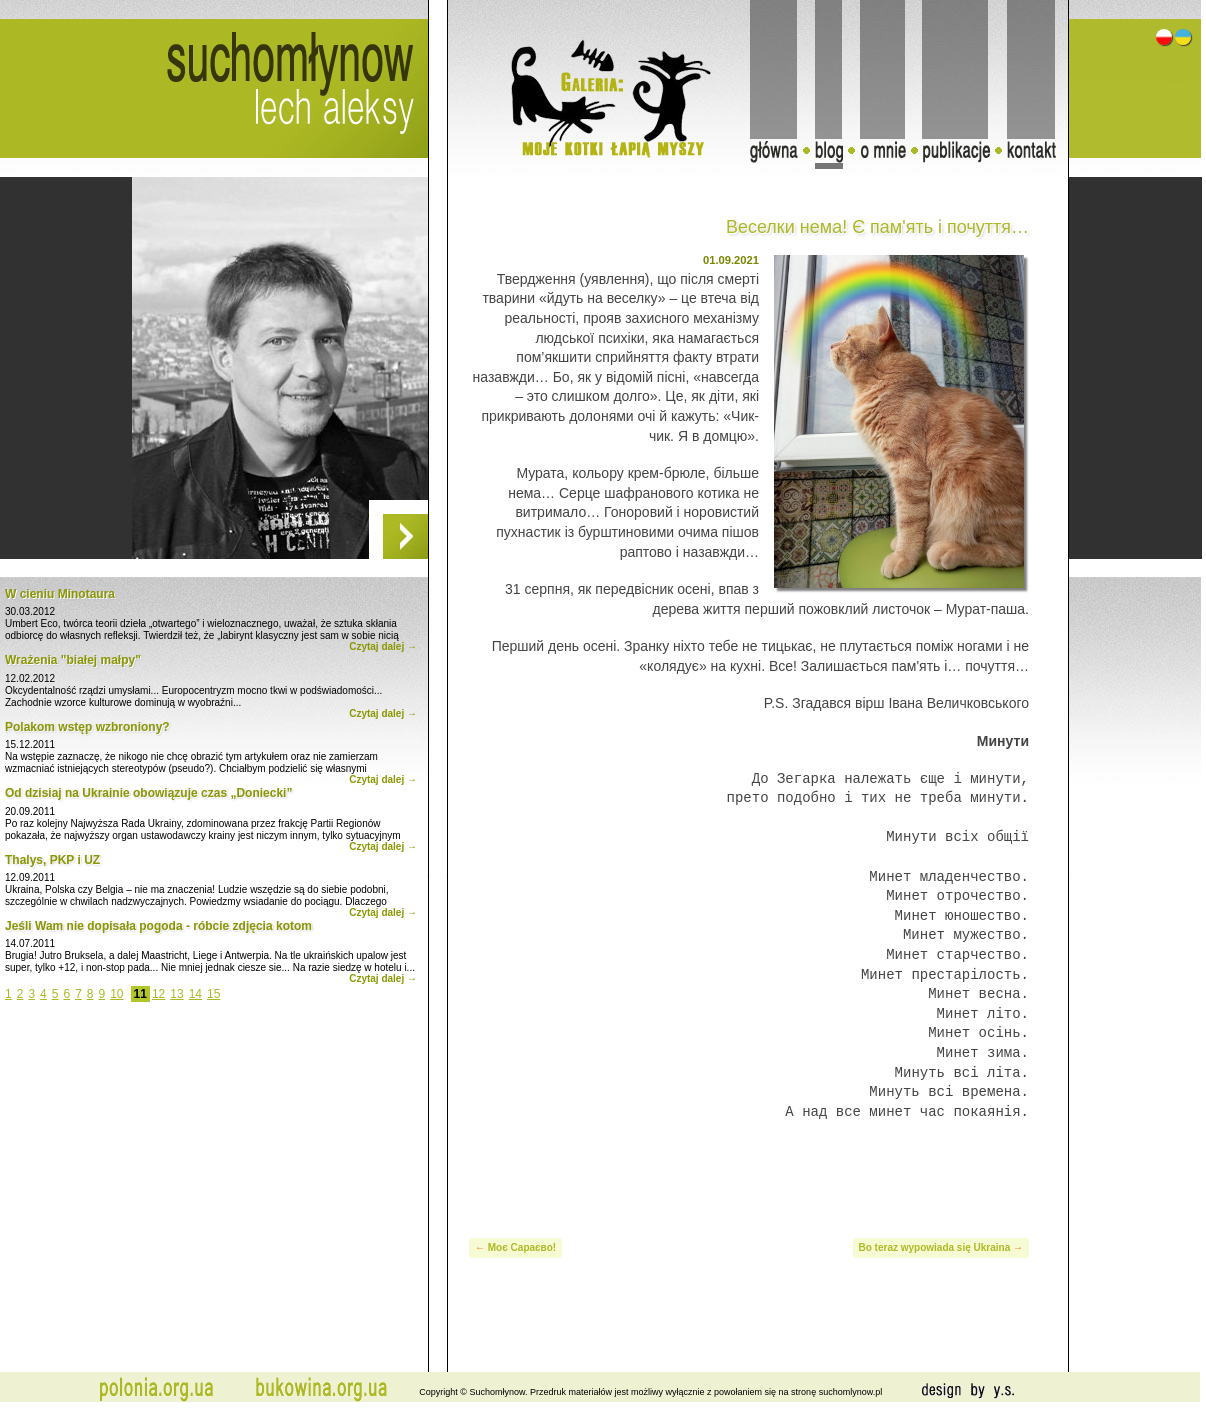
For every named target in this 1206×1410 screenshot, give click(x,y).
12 (158, 994)
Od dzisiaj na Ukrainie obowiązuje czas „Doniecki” (148, 793)
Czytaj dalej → (383, 646)
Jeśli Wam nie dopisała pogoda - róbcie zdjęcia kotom (158, 926)
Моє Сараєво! (522, 1247)
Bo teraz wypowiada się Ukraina (935, 1247)
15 (213, 994)
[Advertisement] (749, 1167)
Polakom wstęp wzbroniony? (87, 727)
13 (176, 994)
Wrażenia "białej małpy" (73, 660)
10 (116, 994)
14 (195, 994)
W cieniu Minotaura (60, 594)
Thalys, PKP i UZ (52, 860)
